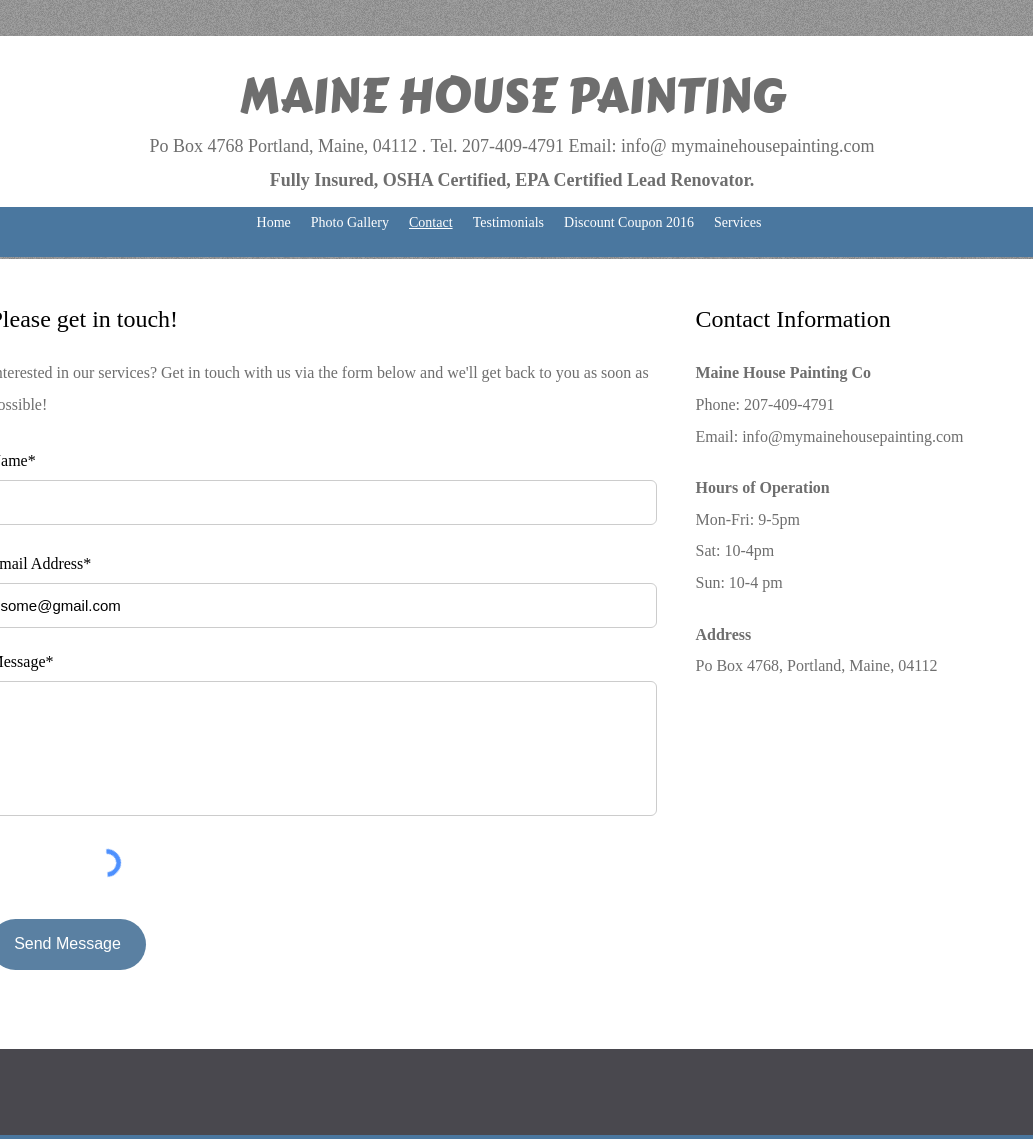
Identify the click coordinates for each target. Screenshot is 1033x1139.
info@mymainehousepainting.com (852, 436)
